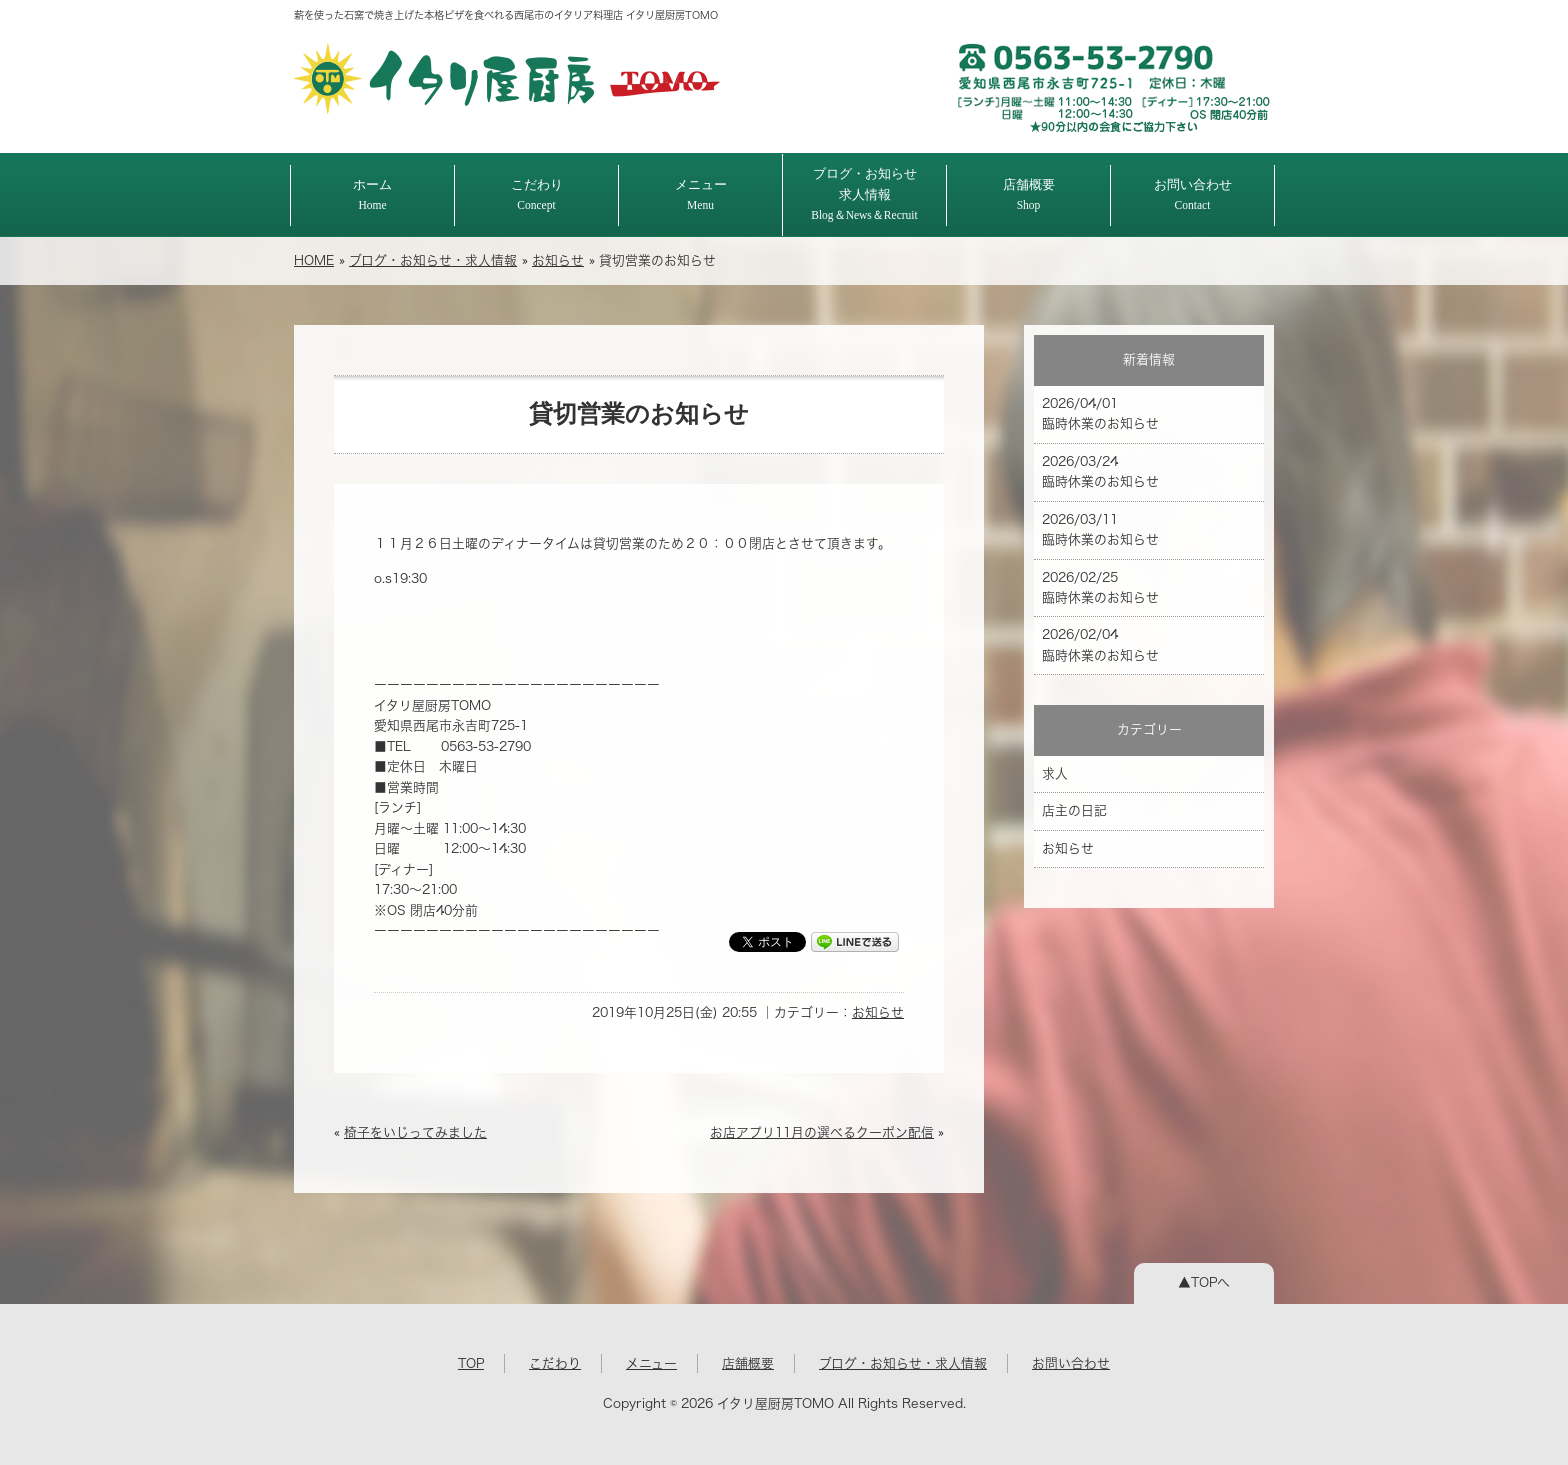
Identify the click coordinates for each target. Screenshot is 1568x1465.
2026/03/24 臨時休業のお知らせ (1100, 471)
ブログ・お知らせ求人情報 (864, 194)
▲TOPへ (1204, 1282)
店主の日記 (1074, 810)
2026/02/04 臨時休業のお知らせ (1100, 644)
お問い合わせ (1193, 194)
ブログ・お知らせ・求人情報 (433, 260)
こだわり (537, 194)
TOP (471, 1363)
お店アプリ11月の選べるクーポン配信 (822, 1132)
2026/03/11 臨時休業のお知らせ (1100, 529)
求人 (1055, 773)
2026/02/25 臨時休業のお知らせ (1100, 587)
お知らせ (558, 260)
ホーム (372, 194)
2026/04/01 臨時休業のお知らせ (1100, 413)
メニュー (701, 194)
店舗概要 (1029, 194)
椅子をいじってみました (415, 1132)
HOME (314, 260)
